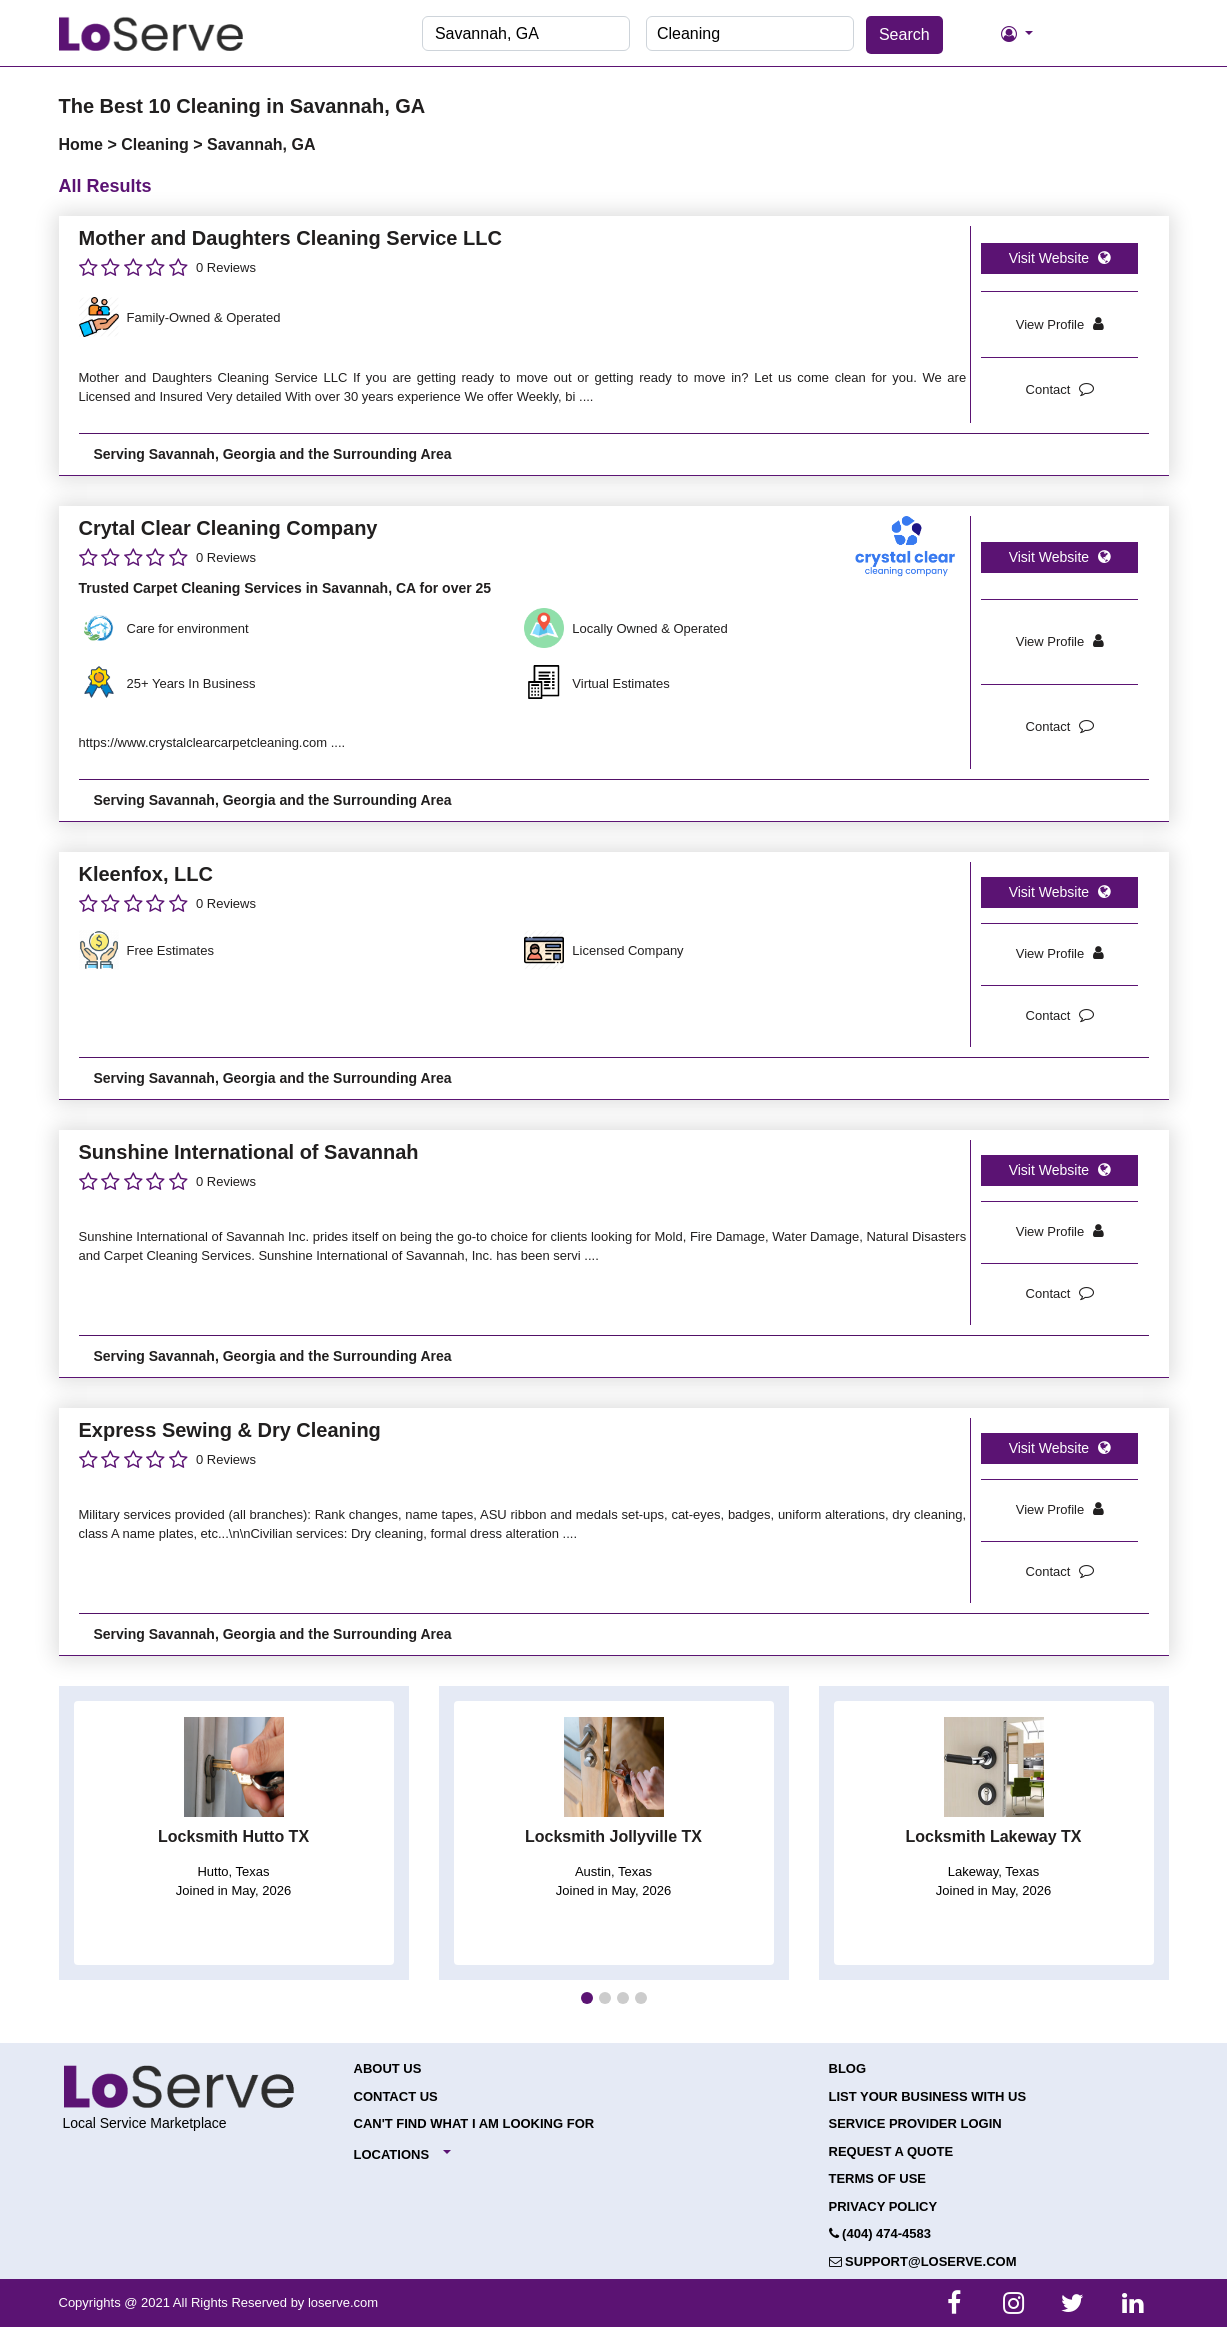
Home (83, 144)
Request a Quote (891, 2151)
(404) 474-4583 (880, 2233)
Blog (848, 2068)
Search (904, 34)
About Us (388, 2068)
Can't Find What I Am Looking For (474, 2123)
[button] (587, 1998)
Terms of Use (878, 2178)
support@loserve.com (923, 2261)
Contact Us (396, 2096)
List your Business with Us (928, 2096)
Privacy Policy (883, 2206)
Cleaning (157, 144)
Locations (392, 2154)
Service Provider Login (915, 2123)
